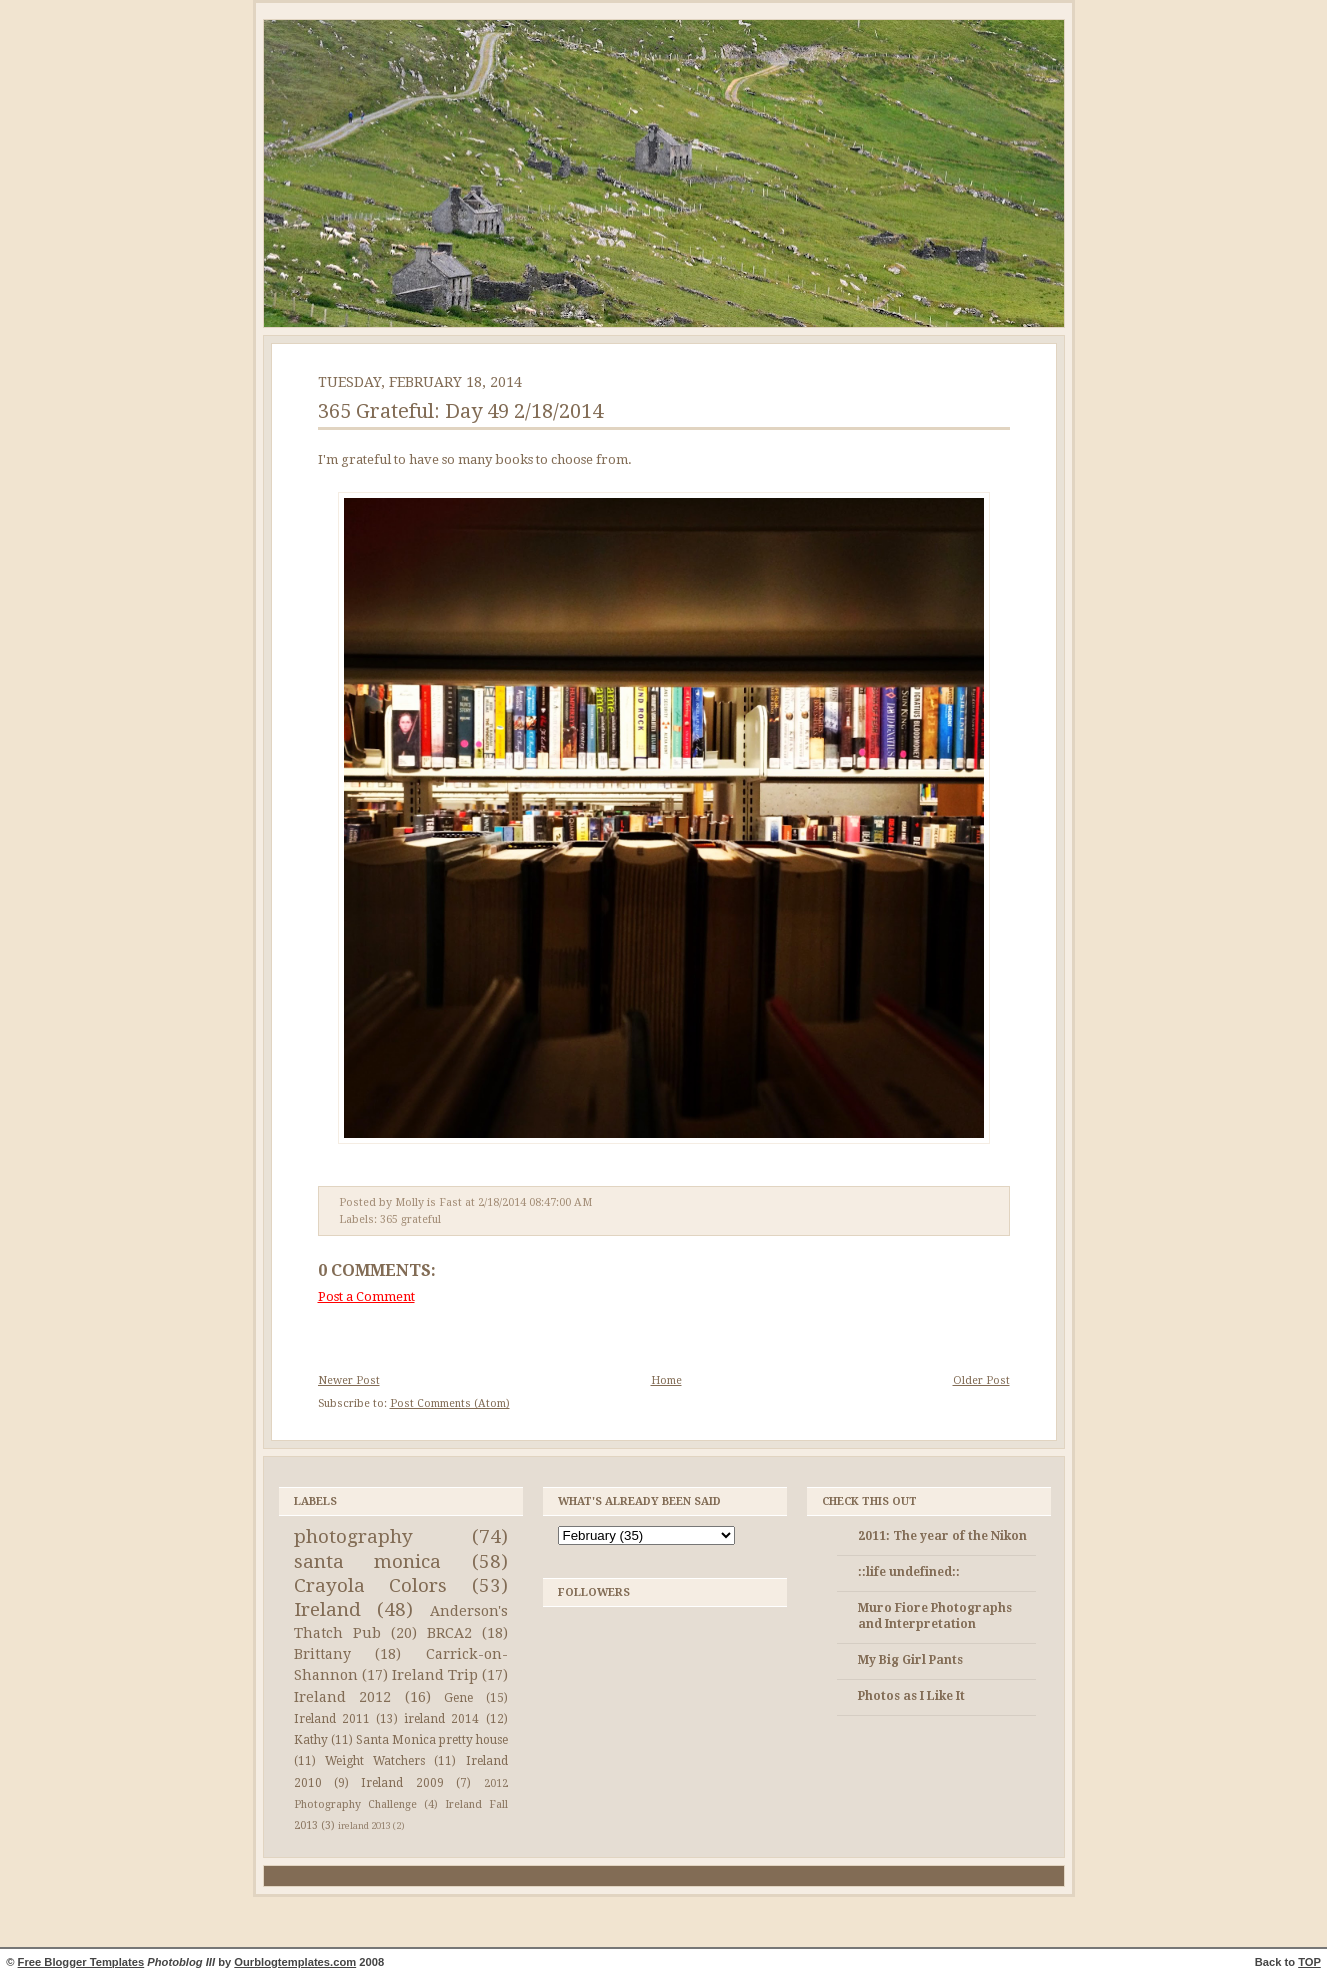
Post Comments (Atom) (450, 1403)
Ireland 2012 (343, 1697)
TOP (1309, 1962)
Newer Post (349, 1380)
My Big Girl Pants (910, 1660)
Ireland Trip (435, 1675)
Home (666, 1380)
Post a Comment (366, 1296)
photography (353, 1536)
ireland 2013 (364, 1825)
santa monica (368, 1561)
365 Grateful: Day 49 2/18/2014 (460, 411)
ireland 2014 (441, 1719)
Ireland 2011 (332, 1719)
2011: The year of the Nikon (942, 1536)
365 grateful (410, 1219)
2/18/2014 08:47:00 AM (535, 1202)
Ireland (327, 1609)
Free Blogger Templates (81, 1962)
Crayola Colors (371, 1585)
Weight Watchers (375, 1761)
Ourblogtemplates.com (295, 1962)
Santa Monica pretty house (432, 1740)
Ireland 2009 (402, 1783)
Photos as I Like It (911, 1696)
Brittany (322, 1654)
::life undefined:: (909, 1572)
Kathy (311, 1740)
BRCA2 (449, 1633)
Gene (458, 1698)
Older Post (981, 1380)
